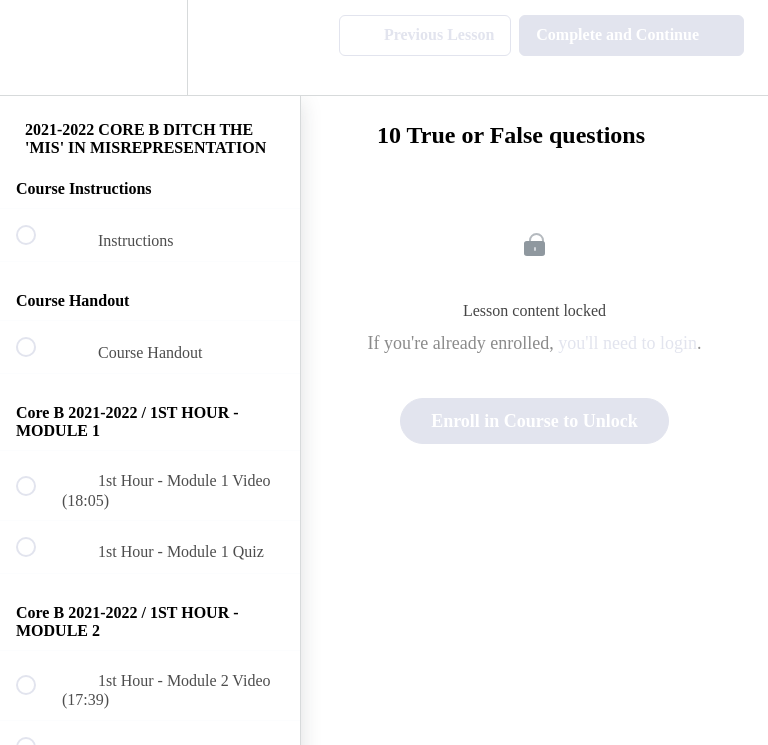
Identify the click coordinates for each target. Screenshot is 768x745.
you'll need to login (627, 343)
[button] (37, 47)
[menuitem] (150, 47)
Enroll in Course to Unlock (534, 421)
